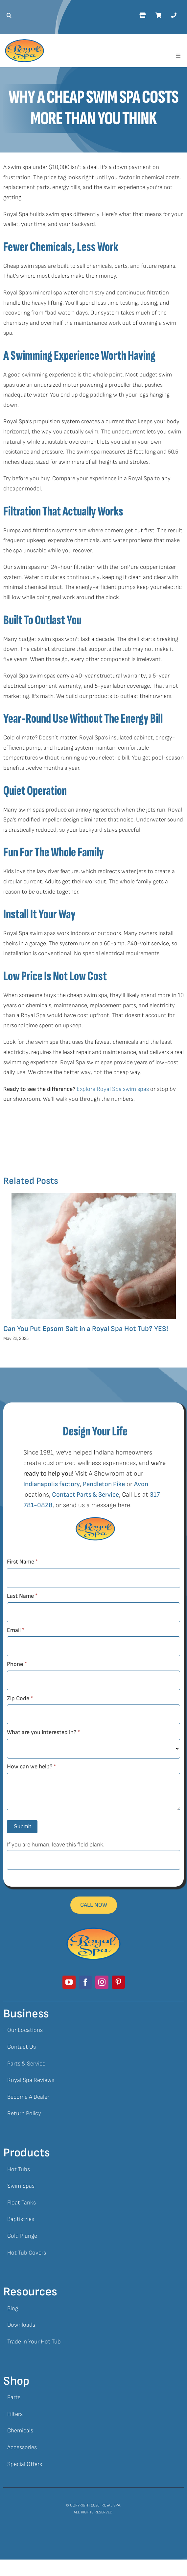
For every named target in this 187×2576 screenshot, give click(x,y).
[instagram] (101, 1982)
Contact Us (21, 2046)
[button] (7, 15)
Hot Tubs (18, 2169)
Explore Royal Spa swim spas (113, 1089)
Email (15, 1630)
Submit (22, 1826)
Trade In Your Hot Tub (34, 2341)
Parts (13, 2397)
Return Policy (24, 2113)
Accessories (22, 2447)
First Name (22, 1561)
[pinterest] (118, 1982)
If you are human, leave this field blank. (56, 1844)
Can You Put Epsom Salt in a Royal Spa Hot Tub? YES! (85, 1328)
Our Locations (25, 2030)
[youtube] (69, 1982)
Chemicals (20, 2430)
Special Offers (24, 2464)
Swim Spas (21, 2185)
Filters (15, 2414)
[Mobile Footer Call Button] (93, 1905)
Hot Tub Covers (26, 2252)
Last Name (22, 1596)
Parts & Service (26, 2063)
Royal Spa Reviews (30, 2080)
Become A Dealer (28, 2096)
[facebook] (85, 1982)
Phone (17, 1664)
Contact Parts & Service (85, 1495)
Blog (12, 2308)
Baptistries (20, 2219)
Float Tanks (21, 2202)
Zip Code (20, 1698)
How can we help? (31, 1766)
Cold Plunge (22, 2235)
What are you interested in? (43, 1732)
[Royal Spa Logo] (24, 42)
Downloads (21, 2324)
